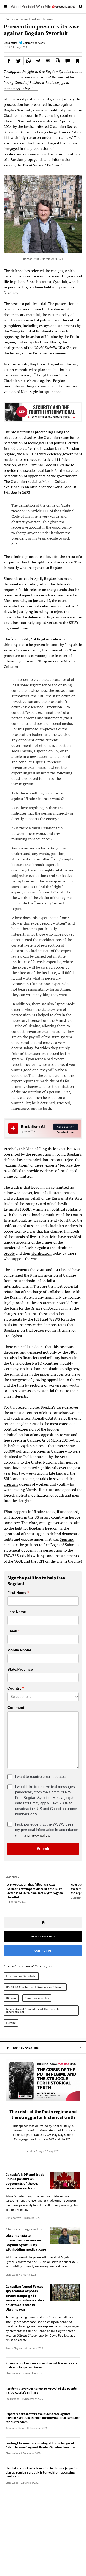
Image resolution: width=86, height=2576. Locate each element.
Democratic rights (37, 1998)
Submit (71, 1544)
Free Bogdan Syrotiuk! (21, 1976)
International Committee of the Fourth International (32, 2010)
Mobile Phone (19, 1650)
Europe (11, 2022)
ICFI (56, 1269)
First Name (16, 1593)
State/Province (20, 1669)
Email (12, 1631)
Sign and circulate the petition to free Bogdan (39, 1542)
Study (21, 1555)
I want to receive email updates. (41, 1777)
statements (20, 1269)
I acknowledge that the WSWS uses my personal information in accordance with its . (46, 1829)
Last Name (16, 1612)
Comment (15, 1708)
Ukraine (11, 1998)
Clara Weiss (10, 42)
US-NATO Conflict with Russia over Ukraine (35, 1987)
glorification (41, 1253)
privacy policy (38, 1835)
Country (14, 1688)
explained (12, 486)
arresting (11, 1484)
